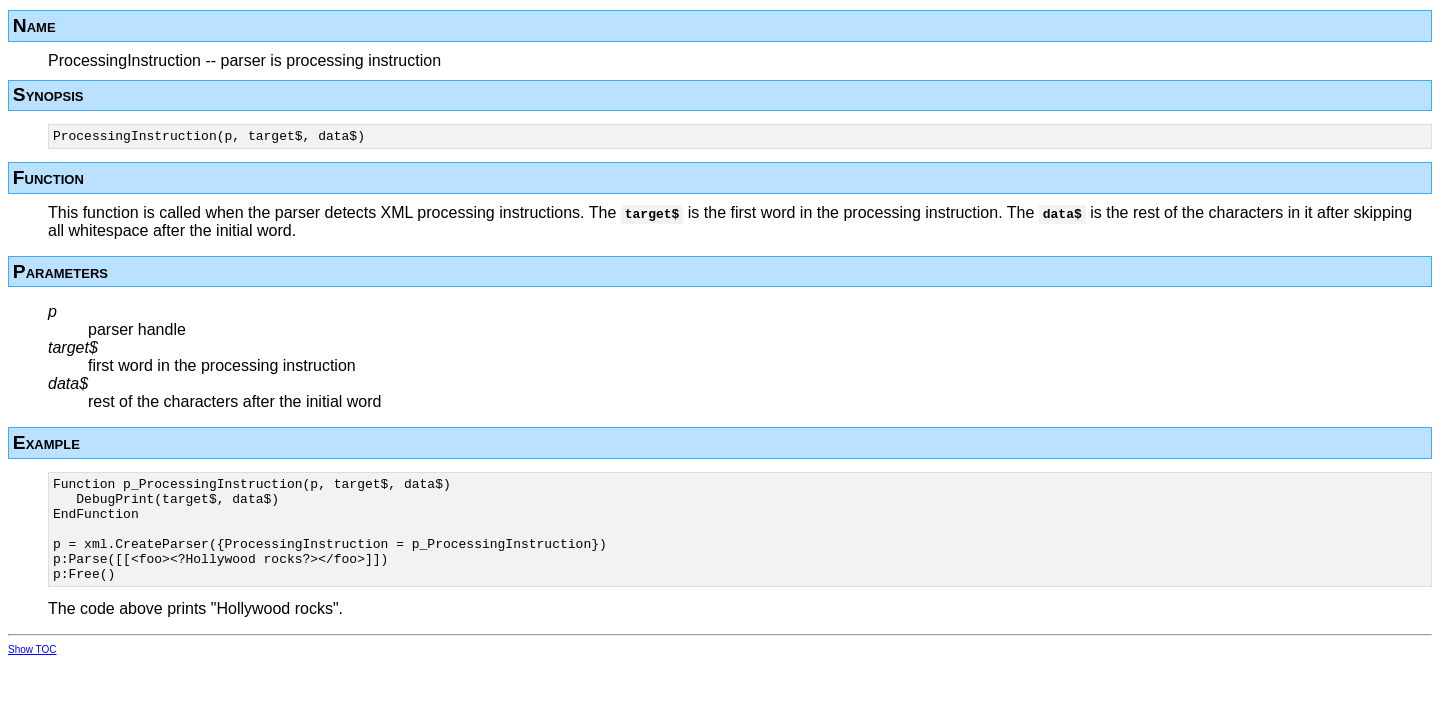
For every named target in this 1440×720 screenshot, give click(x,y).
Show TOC (32, 673)
